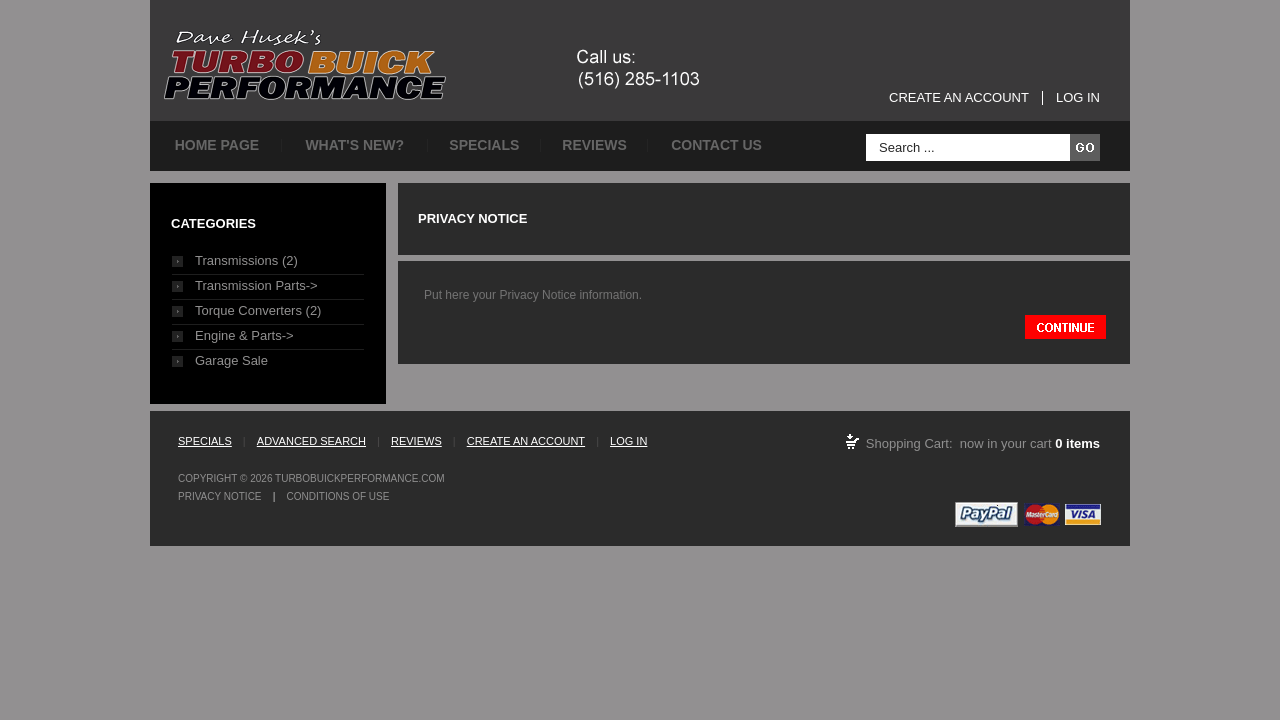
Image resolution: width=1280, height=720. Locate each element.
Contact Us (716, 145)
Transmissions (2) (246, 260)
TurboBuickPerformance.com (359, 478)
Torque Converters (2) (258, 310)
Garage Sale (231, 360)
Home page (217, 145)
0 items (1077, 443)
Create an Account (959, 98)
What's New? (354, 145)
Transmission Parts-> (256, 285)
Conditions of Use (338, 496)
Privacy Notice (220, 496)
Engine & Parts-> (244, 335)
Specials (484, 145)
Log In (1078, 98)
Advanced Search (311, 441)
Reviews (594, 145)
